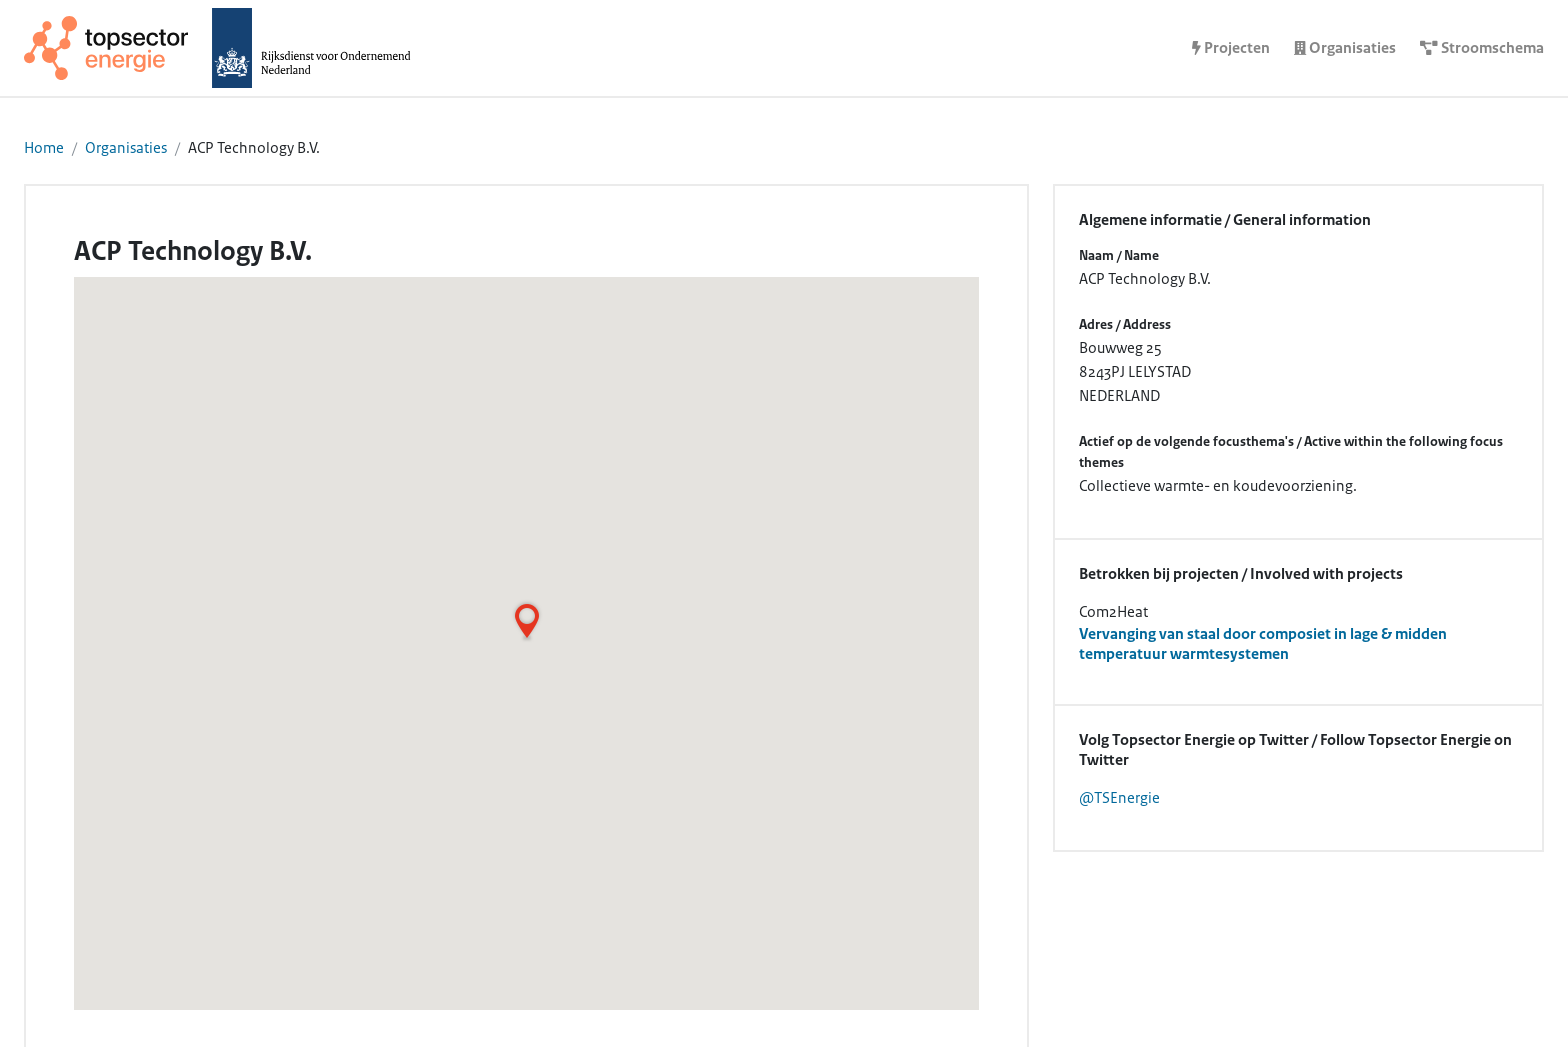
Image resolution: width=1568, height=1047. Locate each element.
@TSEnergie (1119, 798)
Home (44, 148)
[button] (527, 621)
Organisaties (126, 148)
